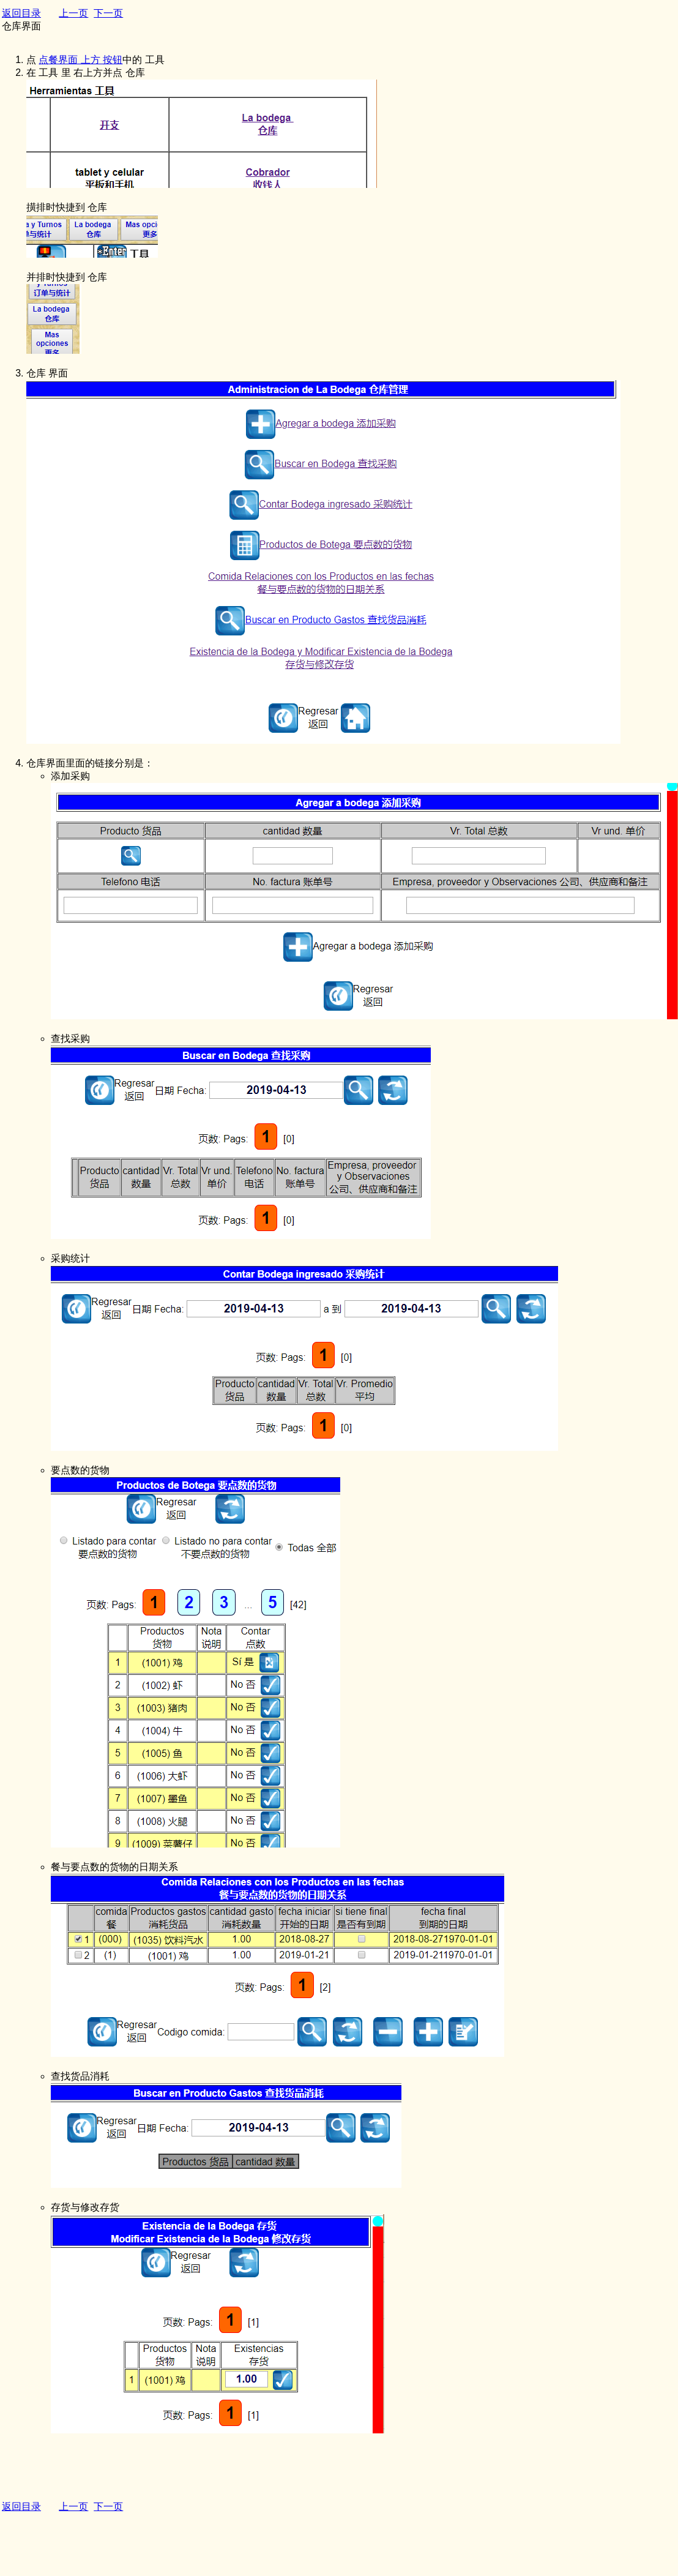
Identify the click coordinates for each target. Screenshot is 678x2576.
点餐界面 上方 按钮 (80, 59)
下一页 (108, 13)
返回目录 (21, 13)
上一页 (73, 13)
